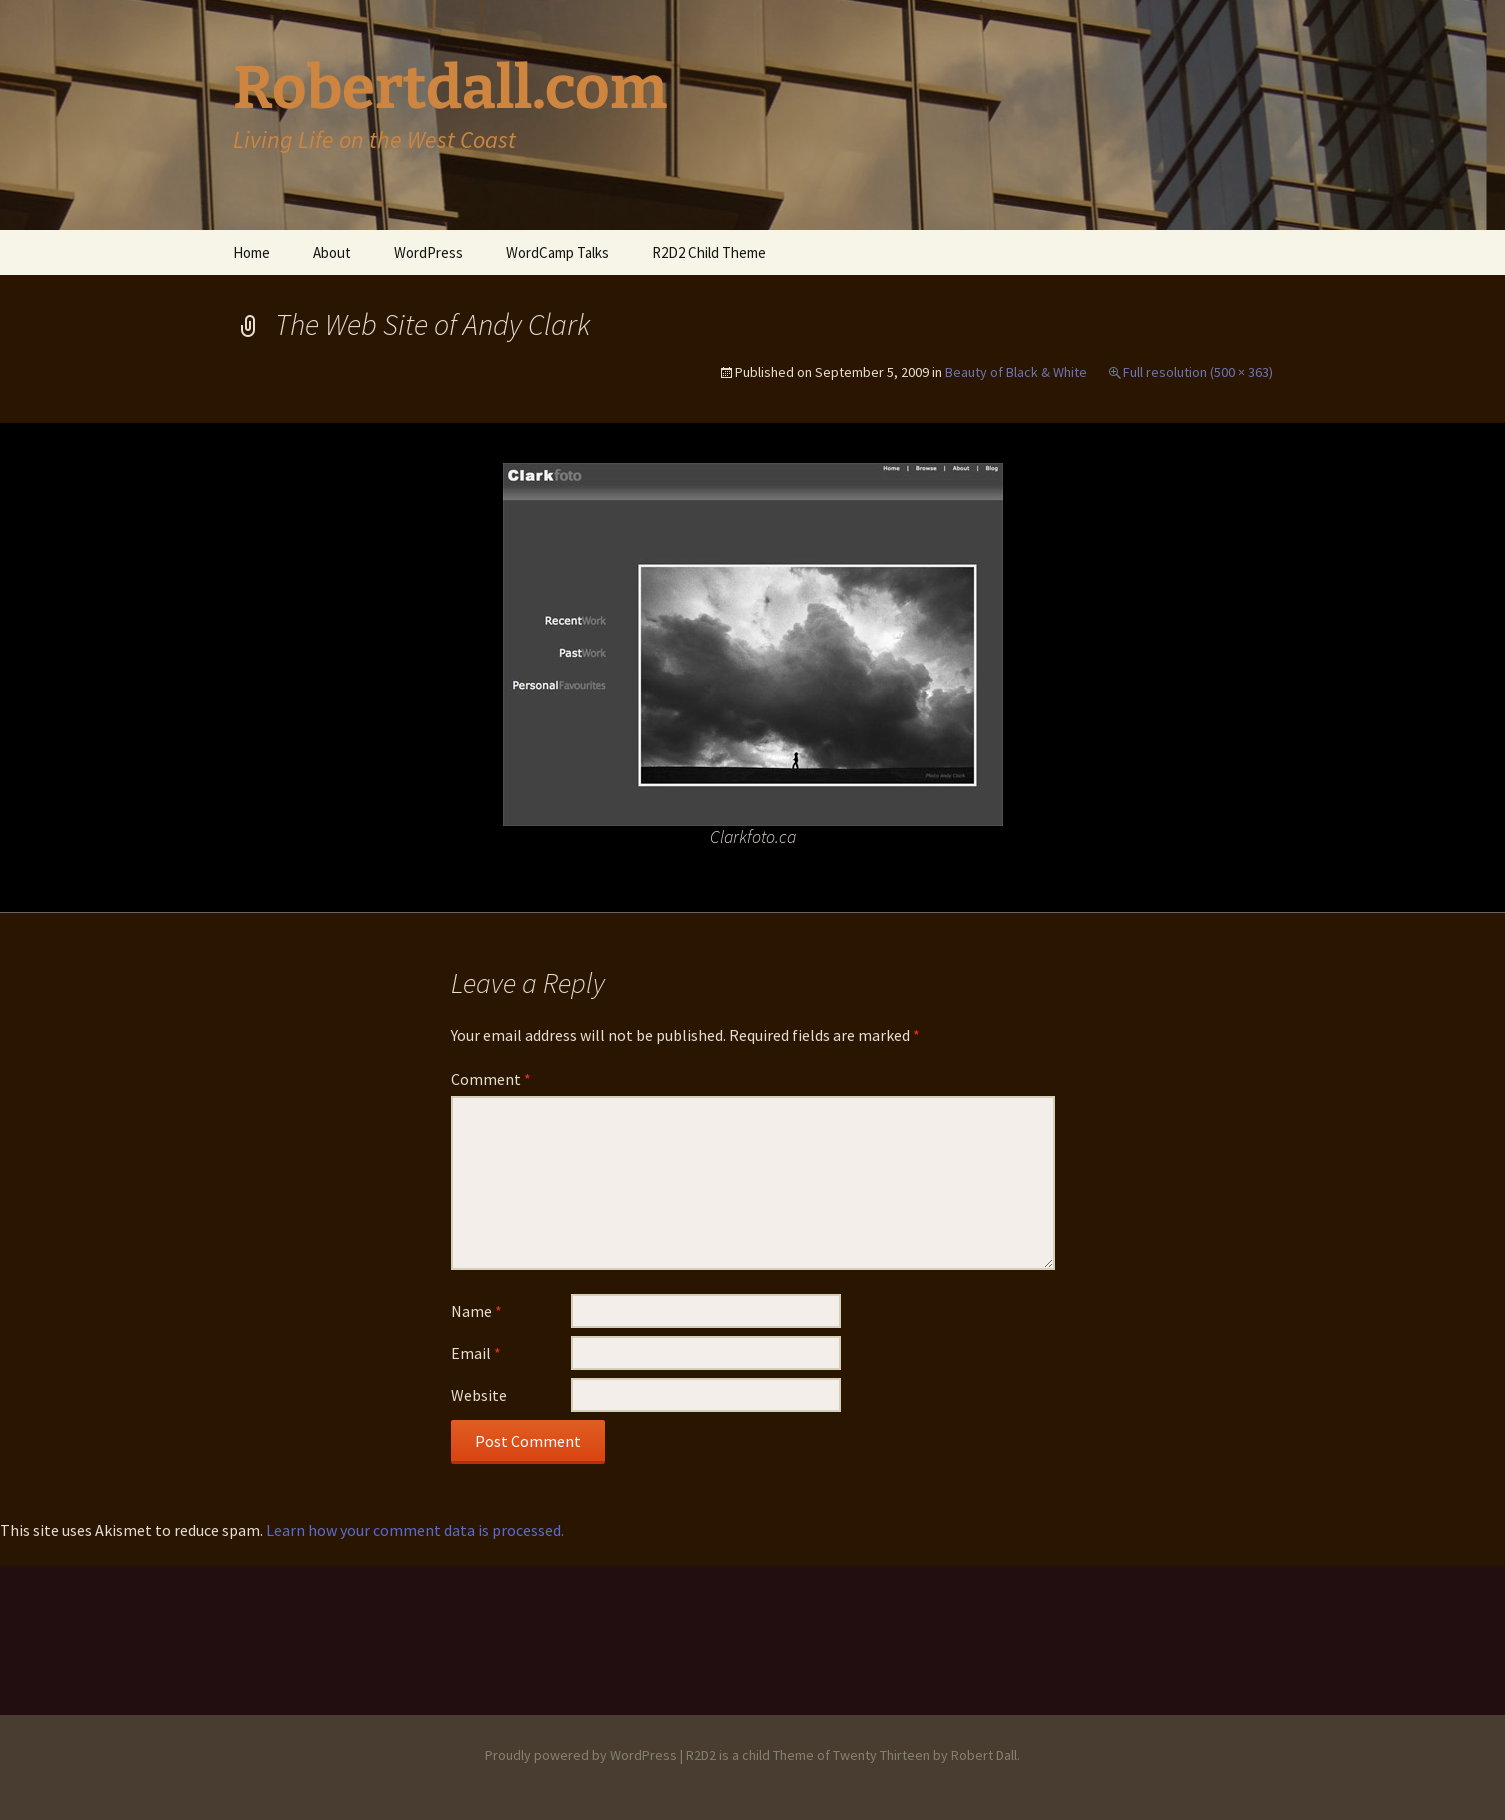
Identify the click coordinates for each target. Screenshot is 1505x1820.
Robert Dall (984, 1755)
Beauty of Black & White (1016, 372)
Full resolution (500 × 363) (1198, 372)
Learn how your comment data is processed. (415, 1530)
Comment (491, 1079)
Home (251, 252)
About (332, 252)
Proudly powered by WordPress (581, 1755)
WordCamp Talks (557, 252)
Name (476, 1311)
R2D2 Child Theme (709, 252)
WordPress (428, 252)
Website (479, 1395)
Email (476, 1353)
